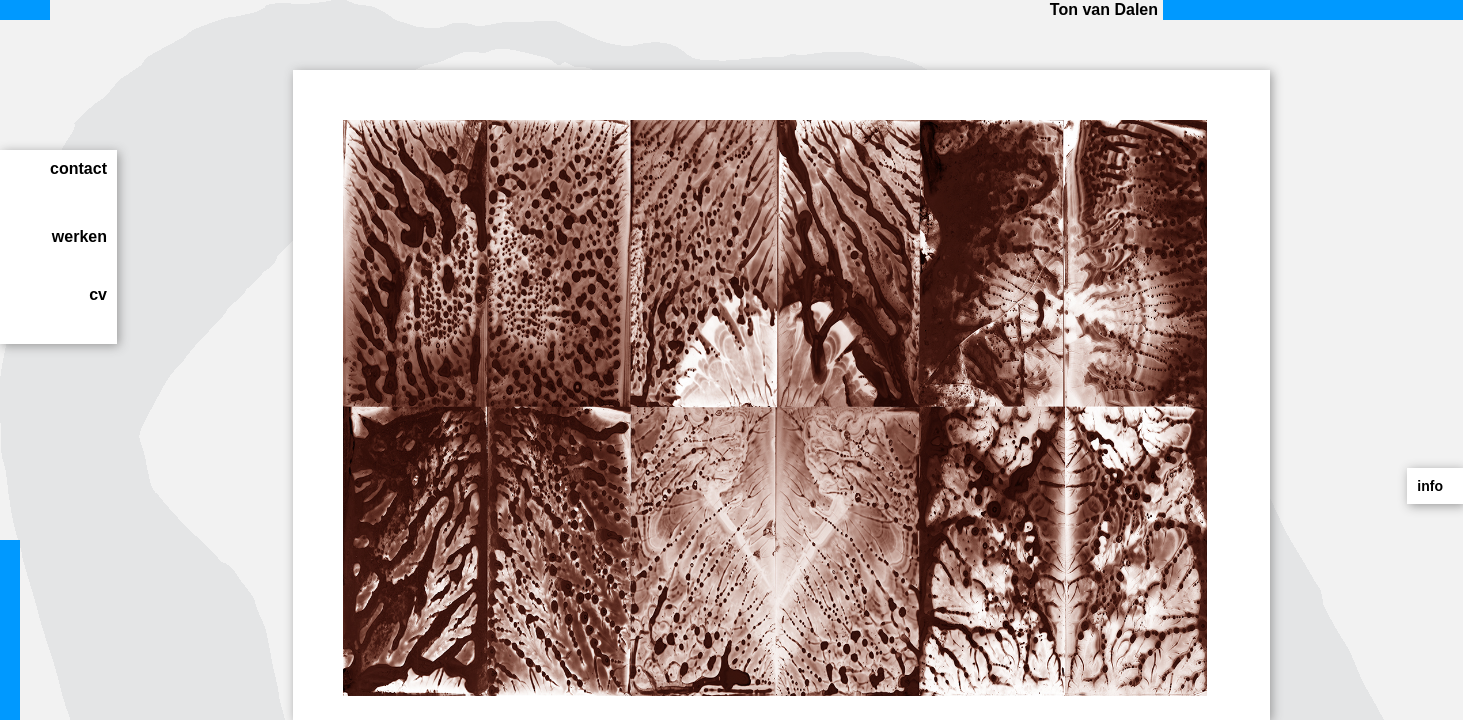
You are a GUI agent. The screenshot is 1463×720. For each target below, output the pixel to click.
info (1430, 486)
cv (98, 294)
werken (79, 236)
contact (78, 168)
